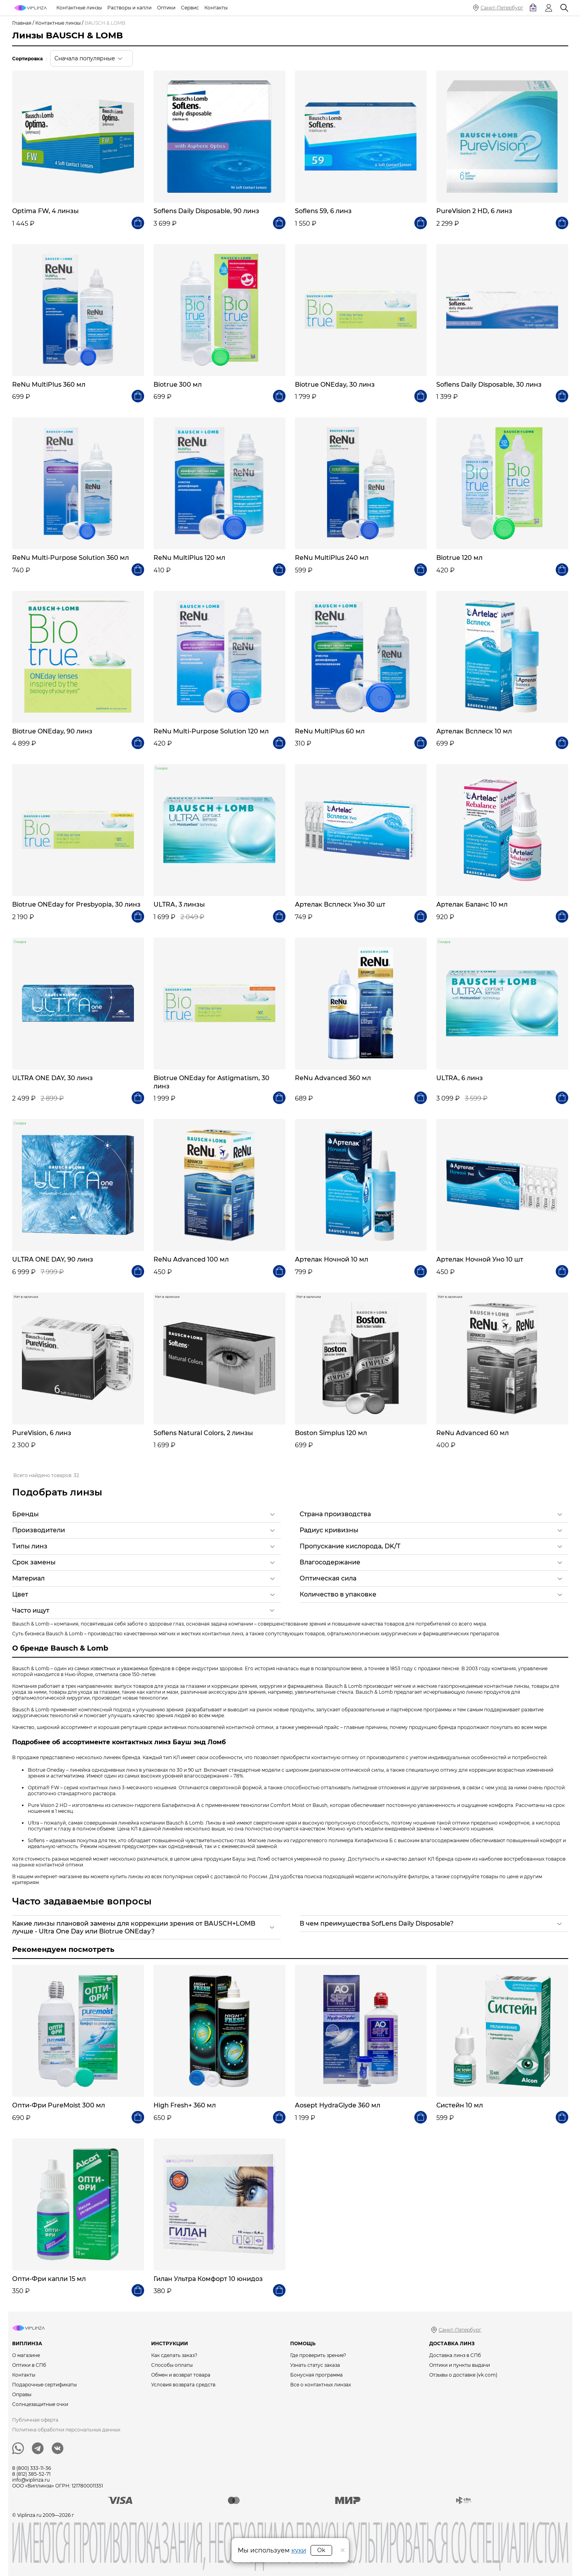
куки (298, 2550)
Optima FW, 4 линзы (45, 211)
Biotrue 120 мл (459, 557)
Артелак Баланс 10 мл (472, 904)
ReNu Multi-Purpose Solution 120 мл (211, 731)
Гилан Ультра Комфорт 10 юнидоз (208, 2279)
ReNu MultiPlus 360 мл (48, 384)
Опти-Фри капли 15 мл (49, 2279)
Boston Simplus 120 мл (331, 1433)
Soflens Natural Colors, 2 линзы (203, 1433)
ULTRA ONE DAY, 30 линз (52, 1078)
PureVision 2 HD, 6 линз (474, 211)
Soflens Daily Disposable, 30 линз (489, 384)
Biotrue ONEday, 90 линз (52, 731)
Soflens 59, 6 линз (323, 211)
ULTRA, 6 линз (459, 1078)
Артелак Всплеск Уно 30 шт (340, 904)
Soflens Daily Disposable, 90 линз (206, 211)
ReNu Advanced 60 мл (472, 1433)
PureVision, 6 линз (41, 1433)
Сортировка (27, 59)
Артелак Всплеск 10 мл (474, 731)
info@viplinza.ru (31, 2480)
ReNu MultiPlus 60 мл (330, 731)
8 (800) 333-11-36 (31, 2468)
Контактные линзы (58, 23)
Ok (321, 2550)
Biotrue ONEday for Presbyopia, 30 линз (76, 904)
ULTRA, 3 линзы (179, 904)
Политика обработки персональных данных (66, 2430)
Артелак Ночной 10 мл (331, 1259)
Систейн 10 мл (459, 2105)
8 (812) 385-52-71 (31, 2474)
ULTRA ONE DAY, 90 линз (52, 1259)
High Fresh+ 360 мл (185, 2105)
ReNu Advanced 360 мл (333, 1078)
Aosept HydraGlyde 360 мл (337, 2105)
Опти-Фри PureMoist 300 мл (58, 2105)
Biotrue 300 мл (178, 384)
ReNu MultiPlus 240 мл (332, 557)
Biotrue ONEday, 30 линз (335, 384)
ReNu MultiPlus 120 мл (189, 557)
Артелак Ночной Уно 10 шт (479, 1259)
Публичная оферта (35, 2420)
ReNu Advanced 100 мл (191, 1259)
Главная (21, 23)
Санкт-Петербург (502, 8)
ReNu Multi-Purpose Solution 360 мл (70, 557)
